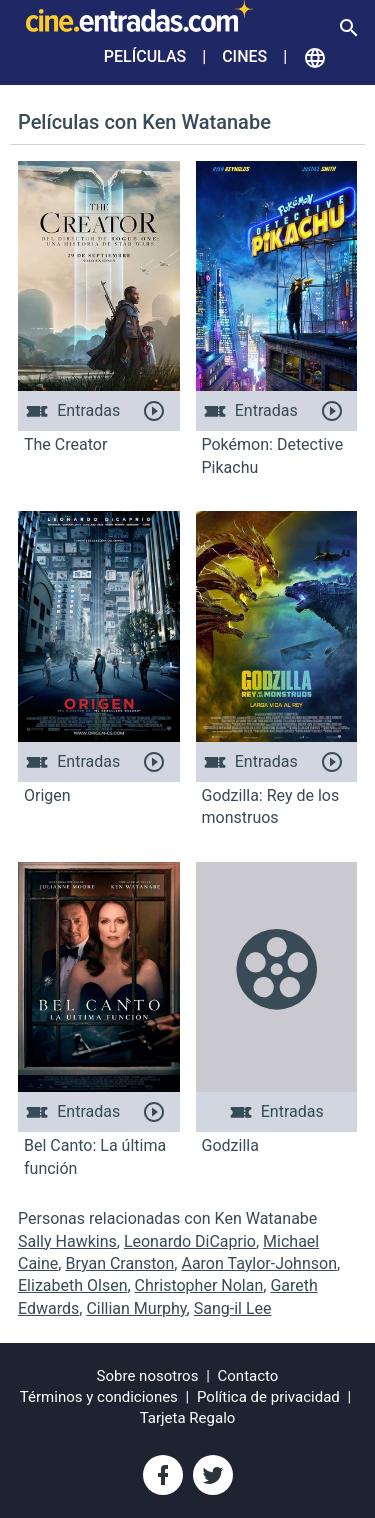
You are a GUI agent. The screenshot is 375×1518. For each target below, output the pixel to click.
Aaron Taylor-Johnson (259, 1263)
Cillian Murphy (136, 1308)
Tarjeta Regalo (188, 1418)
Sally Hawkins (67, 1241)
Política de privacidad (268, 1397)
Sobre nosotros (148, 1376)
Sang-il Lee (233, 1308)
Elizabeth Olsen (72, 1285)
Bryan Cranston (119, 1263)
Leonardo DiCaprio (190, 1241)
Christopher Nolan (199, 1285)
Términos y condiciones (99, 1397)
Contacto (248, 1376)
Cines (244, 56)
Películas (145, 56)
